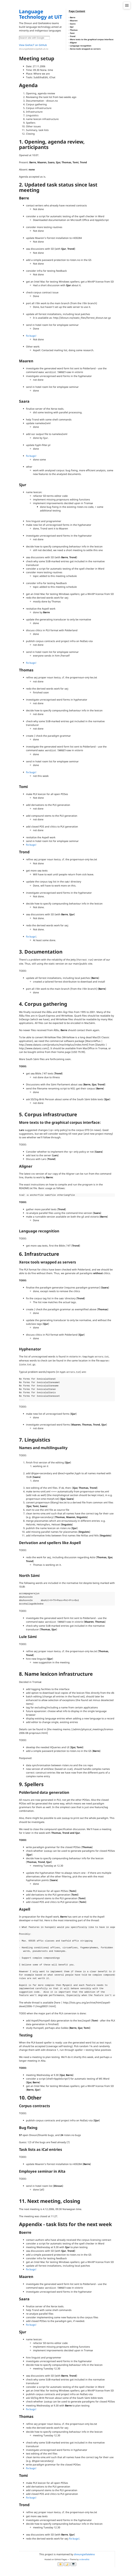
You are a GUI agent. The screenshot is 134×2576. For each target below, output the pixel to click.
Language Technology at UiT (40, 14)
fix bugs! (31, 335)
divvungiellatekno (84, 2554)
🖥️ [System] (73, 2564)
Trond (72, 36)
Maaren (73, 20)
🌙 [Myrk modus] (66, 2564)
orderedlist (84, 2559)
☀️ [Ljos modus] (60, 2564)
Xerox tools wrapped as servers (85, 48)
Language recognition (80, 45)
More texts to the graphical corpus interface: (92, 39)
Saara (73, 23)
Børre (72, 17)
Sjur (72, 26)
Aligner (73, 42)
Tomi (72, 33)
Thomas (74, 30)
